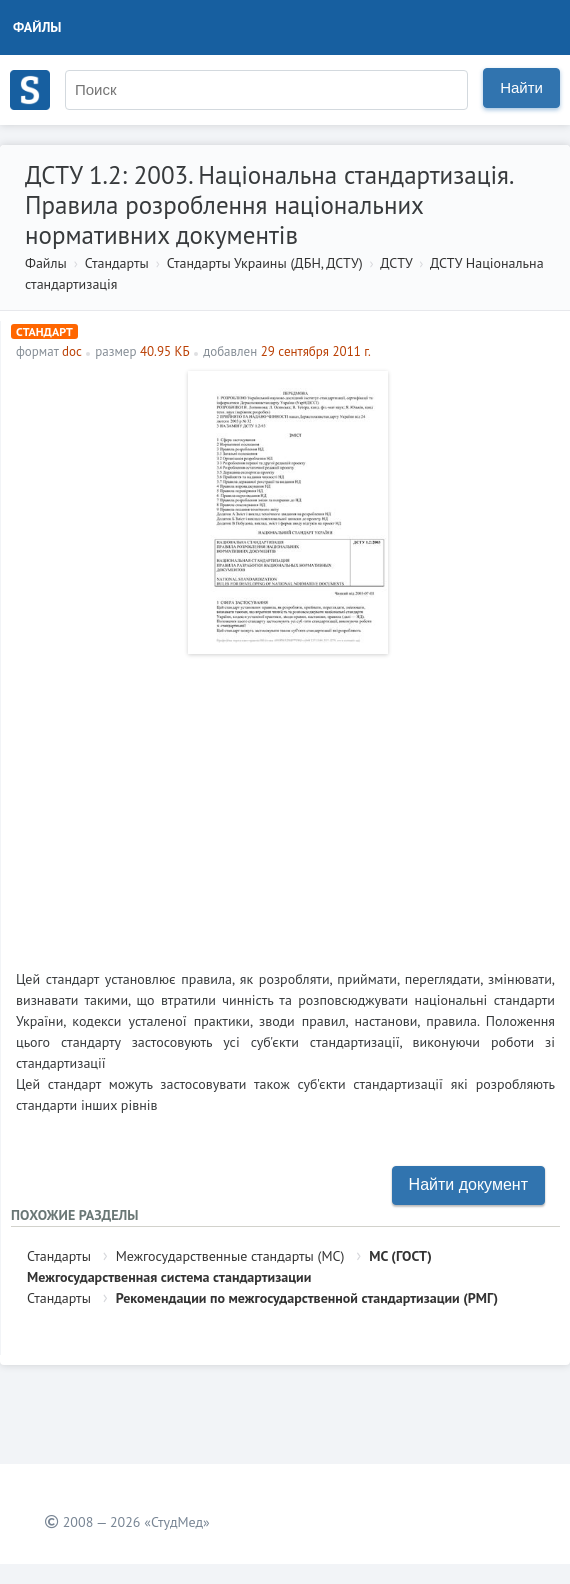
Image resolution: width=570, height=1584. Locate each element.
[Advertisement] (285, 804)
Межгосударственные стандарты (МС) (230, 1256)
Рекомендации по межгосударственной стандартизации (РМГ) (307, 1298)
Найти (521, 87)
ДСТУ (396, 263)
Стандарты (117, 263)
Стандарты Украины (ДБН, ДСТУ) (265, 263)
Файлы (37, 27)
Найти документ (468, 1184)
